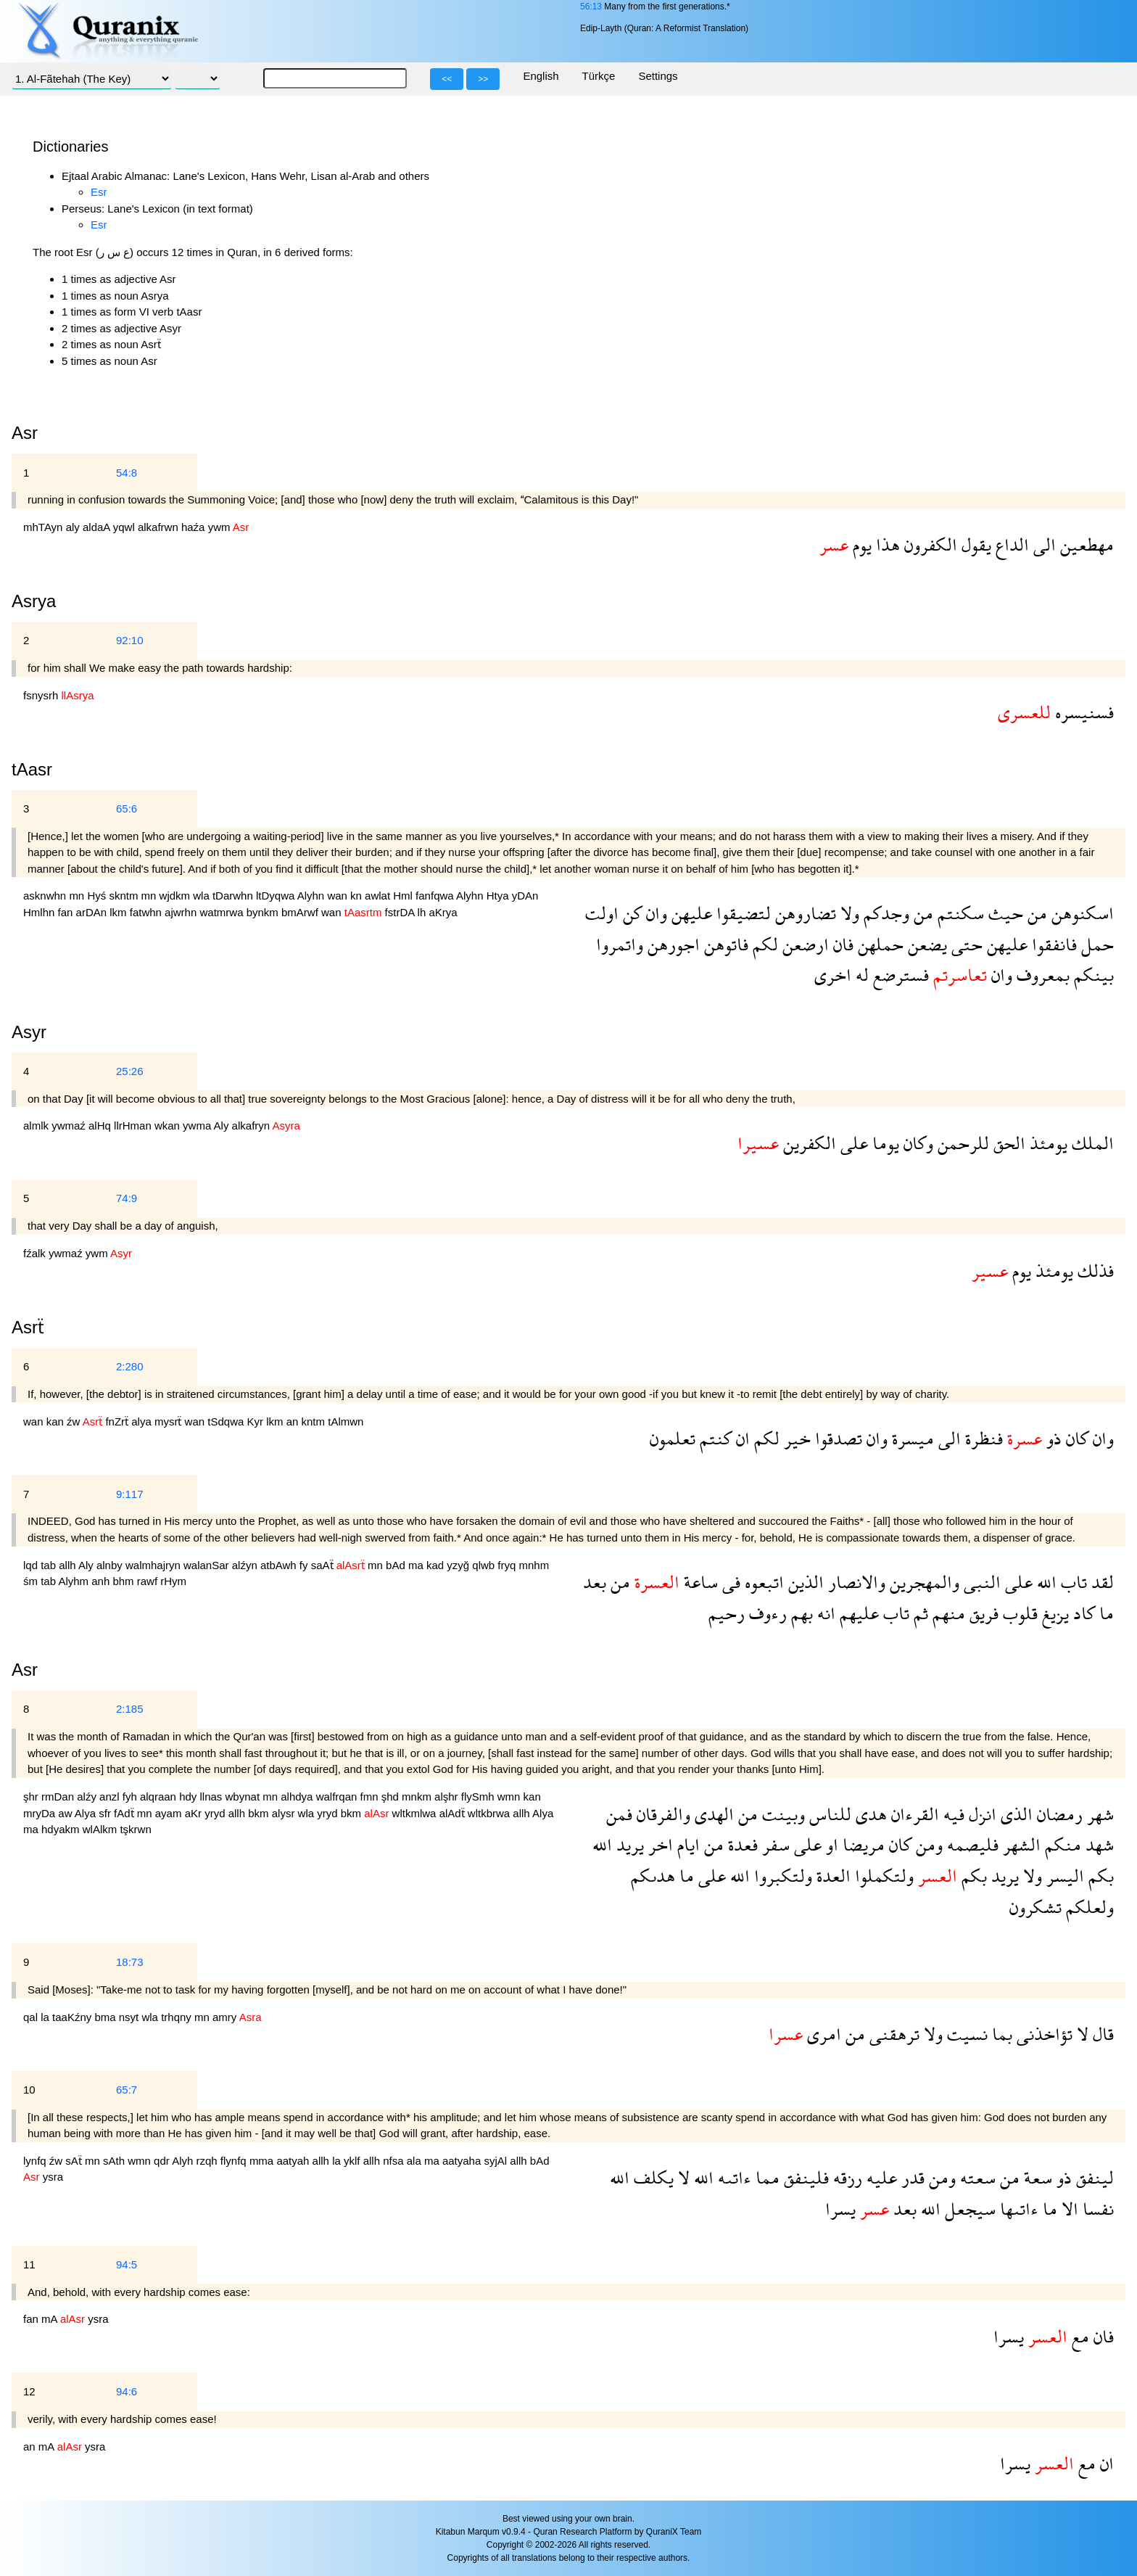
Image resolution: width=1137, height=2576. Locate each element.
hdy (189, 1796)
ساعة (698, 1581)
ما (1104, 1613)
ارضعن (803, 944)
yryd (216, 1813)
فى (729, 1581)
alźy (88, 1796)
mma (263, 2161)
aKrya (443, 912)
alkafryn (252, 1125)
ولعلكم (1088, 1906)
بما (1000, 2033)
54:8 (126, 472)
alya (142, 1421)
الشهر (1020, 1844)
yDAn (525, 895)
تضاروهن (803, 913)
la (46, 2017)
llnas (213, 1796)
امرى (822, 2033)
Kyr (257, 1421)
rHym (173, 1581)
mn (78, 895)
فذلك (1093, 1270)
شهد (1097, 1844)
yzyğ (459, 1565)
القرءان (913, 1814)
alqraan (159, 1796)
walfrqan (338, 1796)
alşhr (447, 1796)
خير (795, 1438)
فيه (951, 1814)
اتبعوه (762, 1581)
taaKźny (73, 2017)
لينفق (1093, 2177)
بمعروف (1041, 974)
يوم (860, 544)
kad (436, 1565)
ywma (198, 1125)
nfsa (395, 2161)
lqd (32, 1565)
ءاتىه (732, 2177)
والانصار (854, 1581)
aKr (195, 1813)
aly (74, 527)
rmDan (59, 1796)
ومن (927, 1844)
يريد (628, 1844)
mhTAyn (44, 527)
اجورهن (671, 944)
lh (423, 912)
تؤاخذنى (1042, 2033)
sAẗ (75, 2161)
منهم (946, 1613)
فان (841, 944)
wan (338, 895)
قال (1101, 2033)
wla (202, 895)
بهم (800, 1613)
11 (29, 2264)
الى (1042, 544)
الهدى (712, 1814)
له (860, 974)
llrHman (134, 1125)
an (294, 1421)
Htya (499, 895)
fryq (507, 1565)
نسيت (965, 2033)
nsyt (130, 2017)
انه (824, 1613)
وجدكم (884, 913)
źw (75, 1421)
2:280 (130, 1366)
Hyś (98, 895)
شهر (1098, 1814)
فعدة (741, 1844)
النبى (980, 1581)
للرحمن (961, 1143)
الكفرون (928, 544)
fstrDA (401, 912)
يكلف (651, 2177)
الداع (1010, 544)
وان (654, 913)
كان (1075, 1438)
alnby (110, 1565)
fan (67, 912)
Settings (657, 76)
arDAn (93, 912)
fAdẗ (125, 1813)
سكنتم (958, 913)
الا (1067, 2208)
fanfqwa (435, 895)
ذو (1052, 1438)
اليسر (1063, 1875)
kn (357, 895)
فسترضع (899, 974)
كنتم (713, 1438)
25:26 (130, 1071)
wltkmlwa (415, 1813)
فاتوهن (724, 944)
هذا (886, 544)
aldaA (98, 527)
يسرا (840, 2208)
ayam (170, 1813)
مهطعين (1085, 544)
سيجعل (968, 2208)
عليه (879, 2177)
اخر (658, 1844)
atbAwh (279, 1565)
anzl (111, 1796)
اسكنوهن (1080, 913)
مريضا (861, 1844)
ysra (53, 2176)
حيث (1003, 913)
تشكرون (1035, 1906)
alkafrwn (159, 527)
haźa (194, 527)
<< (447, 79)
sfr (106, 1813)
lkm (119, 912)
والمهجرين (922, 1581)
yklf (353, 2161)
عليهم (857, 1613)
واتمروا (619, 944)
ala (415, 2161)
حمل (1095, 944)
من (1035, 913)
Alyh (184, 2161)
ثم (918, 1613)
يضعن (925, 944)
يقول (974, 544)
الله (1045, 1581)
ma (417, 1565)
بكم (1099, 1875)
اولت (602, 913)
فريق (982, 1613)
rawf (149, 1581)
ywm (220, 527)
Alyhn (312, 895)
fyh (131, 1796)
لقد (1100, 1581)
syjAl (497, 2161)
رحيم (726, 1613)
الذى (1014, 1814)
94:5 (126, 2264)
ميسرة (911, 1438)
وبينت (781, 1814)
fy (305, 1565)
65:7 (126, 2089)
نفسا (1096, 2208)
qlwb (484, 1565)
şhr (32, 1796)
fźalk (36, 1253)
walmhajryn (154, 1565)
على (852, 1143)
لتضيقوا (741, 913)
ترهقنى (892, 2033)
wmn (510, 1796)
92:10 (130, 640)
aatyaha (463, 2161)
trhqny (177, 2017)
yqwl (125, 527)
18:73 (130, 1962)
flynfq (234, 2161)
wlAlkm (101, 1829)
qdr (163, 2161)
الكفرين (807, 1143)
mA (50, 2319)
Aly (223, 1125)
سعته (976, 2177)
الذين (804, 1581)
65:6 (126, 808)
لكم (763, 944)
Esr (99, 192)
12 (29, 2391)
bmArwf (301, 912)
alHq (101, 1125)
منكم (1061, 1844)
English (540, 76)
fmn (370, 1796)
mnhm (534, 1565)
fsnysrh (42, 695)
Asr (25, 1669)
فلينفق (804, 2177)
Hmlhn (40, 912)
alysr (285, 1813)
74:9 (126, 1198)
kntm (315, 1421)
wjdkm (177, 895)
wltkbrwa (490, 1813)
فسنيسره (1082, 712)
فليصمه (971, 1844)
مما (765, 2177)
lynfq (36, 2161)
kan (56, 1421)
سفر (774, 1844)
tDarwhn (234, 895)
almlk (37, 1125)
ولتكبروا (781, 1875)
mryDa (40, 1813)
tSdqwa (227, 1421)
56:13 (591, 6)
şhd (391, 1796)
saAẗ (323, 1565)
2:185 (130, 1709)
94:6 (126, 2391)
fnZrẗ (118, 1421)
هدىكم (653, 1875)
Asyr (29, 1032)
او (830, 1844)
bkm (260, 1813)
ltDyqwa (276, 895)
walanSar (207, 1565)
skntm (125, 895)
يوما (883, 1143)
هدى (869, 1814)
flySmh (479, 1796)
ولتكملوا (882, 1875)
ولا (847, 913)
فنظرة (982, 1438)
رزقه (845, 2177)
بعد (594, 1581)
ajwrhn (182, 912)
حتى (965, 944)
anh (101, 1581)
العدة (831, 1875)
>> (483, 79)
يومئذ (1046, 1143)
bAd (397, 1565)
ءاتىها (1017, 2208)
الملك (1090, 1143)
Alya (87, 1813)
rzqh (208, 2161)
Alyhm (74, 1581)
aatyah (294, 2161)
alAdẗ (453, 1813)
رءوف (766, 1613)
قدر (911, 2177)
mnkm (418, 1796)
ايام (686, 1844)
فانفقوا (1052, 944)
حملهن (878, 944)
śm (32, 1581)
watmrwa (222, 912)
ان (741, 1438)
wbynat (244, 1796)
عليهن (689, 913)
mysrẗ (169, 1421)
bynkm (264, 912)
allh (68, 1565)
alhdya (298, 1796)
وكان (916, 1143)
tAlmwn (345, 1421)
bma (106, 2017)
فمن (619, 1814)
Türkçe (599, 76)
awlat (379, 895)
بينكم (1092, 974)
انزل (980, 1814)
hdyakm (62, 1829)
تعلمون (672, 1438)
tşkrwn (135, 1829)
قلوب (1018, 1613)
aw (66, 1813)
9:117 (130, 1494)
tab (50, 1565)
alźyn (246, 1565)
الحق (1007, 1143)
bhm (124, 1581)
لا (1080, 2033)
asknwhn (46, 895)
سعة (1036, 2177)
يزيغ (1053, 1613)
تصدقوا (836, 1438)
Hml (404, 895)
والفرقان (661, 1814)
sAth (115, 2161)
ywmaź (69, 1125)
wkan (168, 1125)
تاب (1072, 1581)
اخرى (832, 974)
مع (1078, 2336)
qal (32, 2017)
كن (630, 913)
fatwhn (147, 912)
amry (225, 2017)
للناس (828, 1814)
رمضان (1058, 1814)
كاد (1082, 1613)
